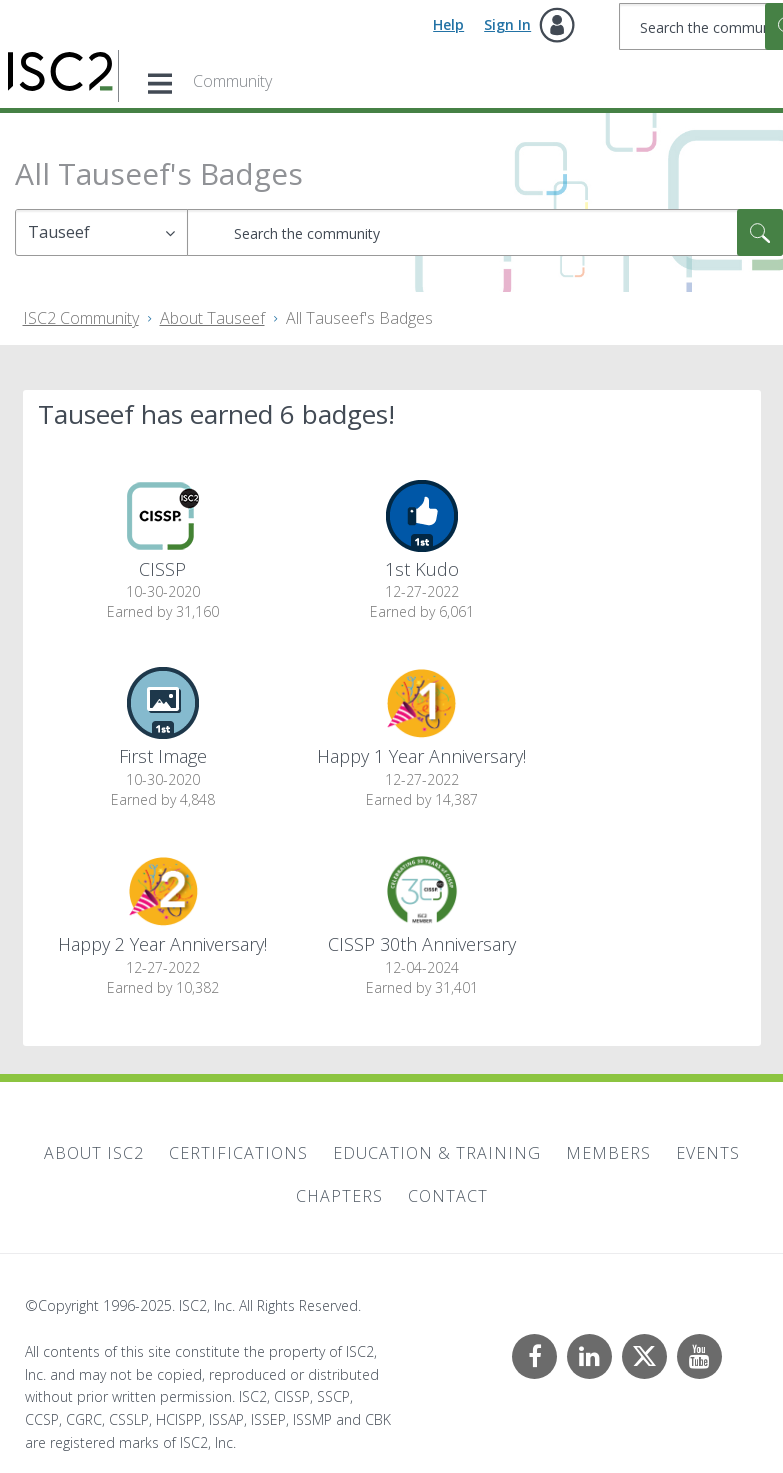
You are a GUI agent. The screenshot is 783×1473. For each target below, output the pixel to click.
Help (448, 24)
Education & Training (437, 1153)
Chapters (339, 1196)
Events (708, 1153)
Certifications (238, 1153)
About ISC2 (94, 1153)
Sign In (507, 24)
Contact (448, 1196)
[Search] (485, 232)
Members (608, 1153)
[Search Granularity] (101, 232)
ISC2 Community (81, 318)
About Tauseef (212, 318)
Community (232, 81)
